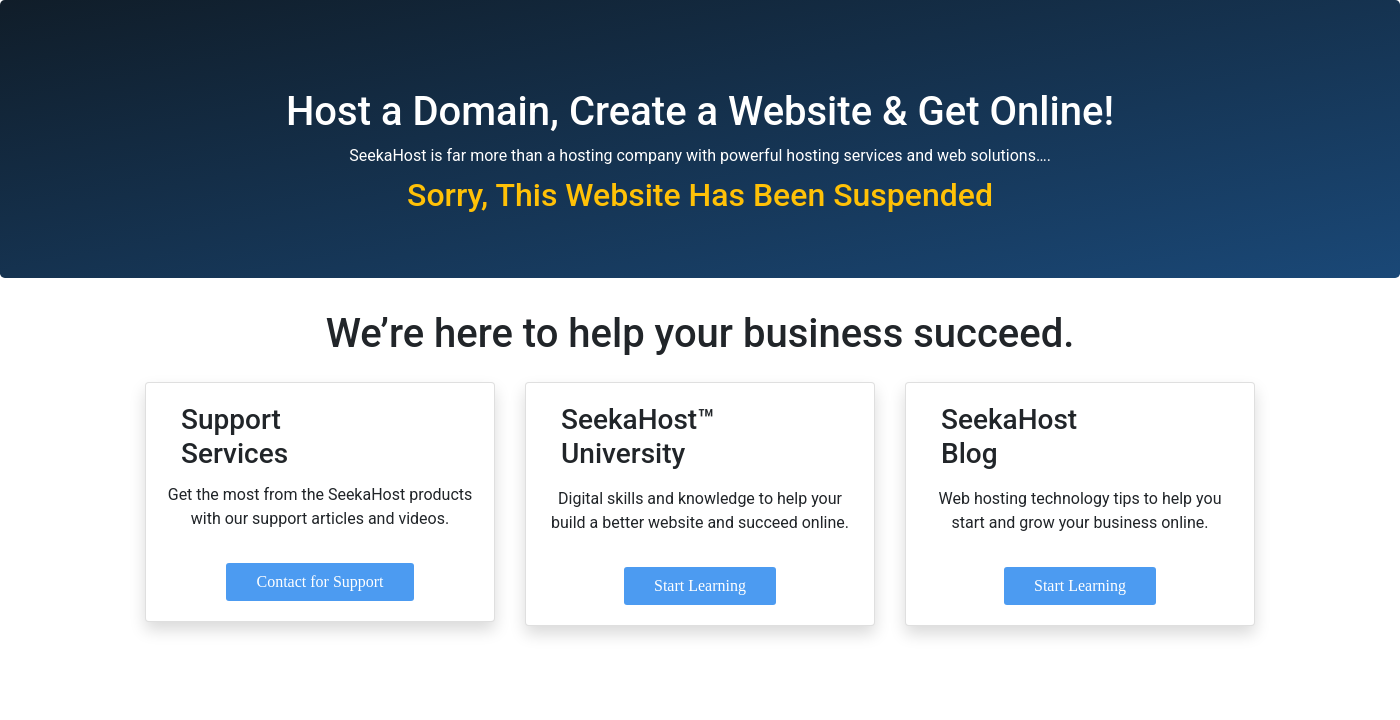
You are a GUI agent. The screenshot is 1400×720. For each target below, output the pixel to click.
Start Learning (700, 585)
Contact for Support (319, 581)
